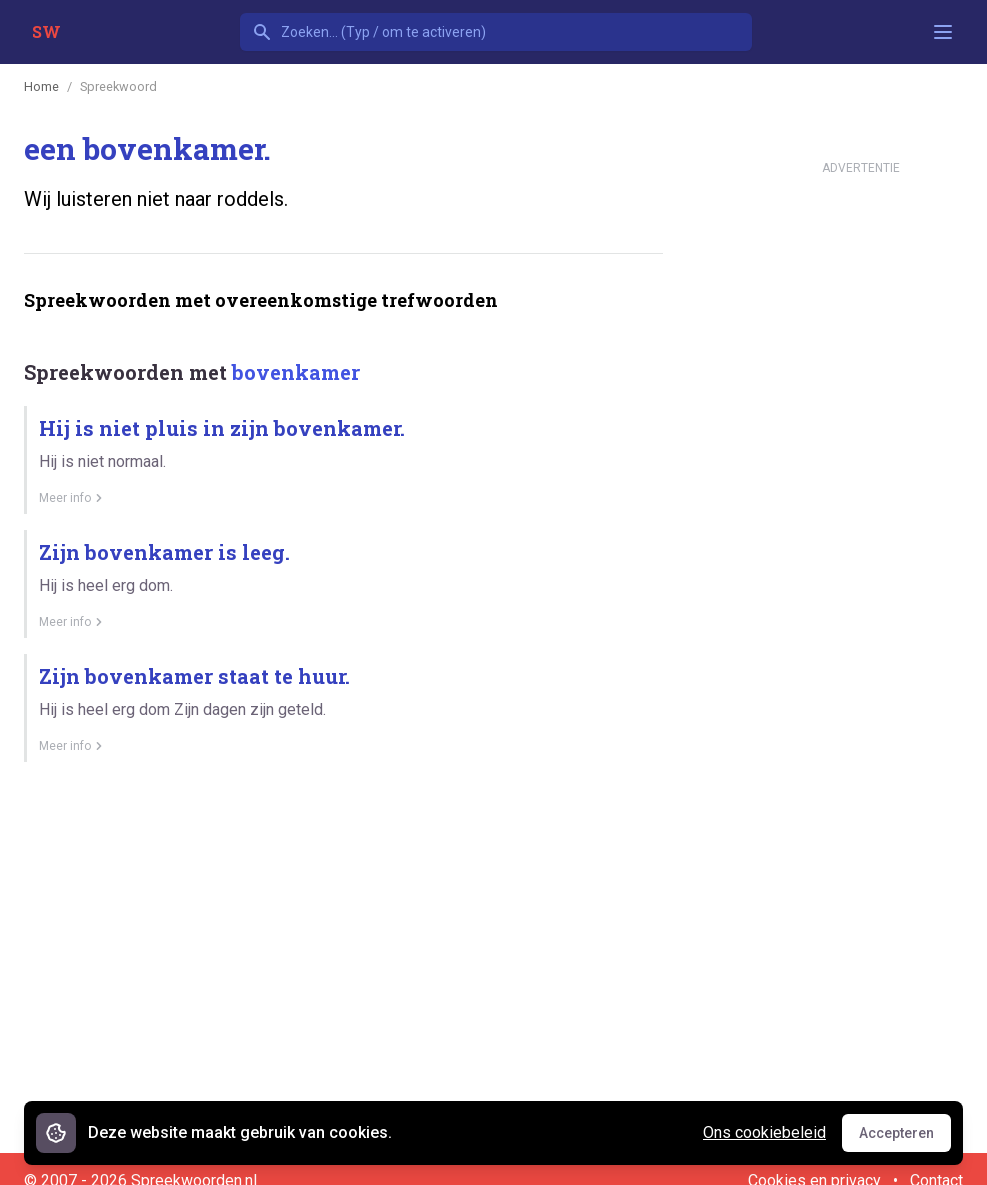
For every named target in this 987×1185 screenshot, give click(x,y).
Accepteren (905, 1138)
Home (41, 86)
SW (46, 31)
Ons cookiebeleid (764, 1132)
